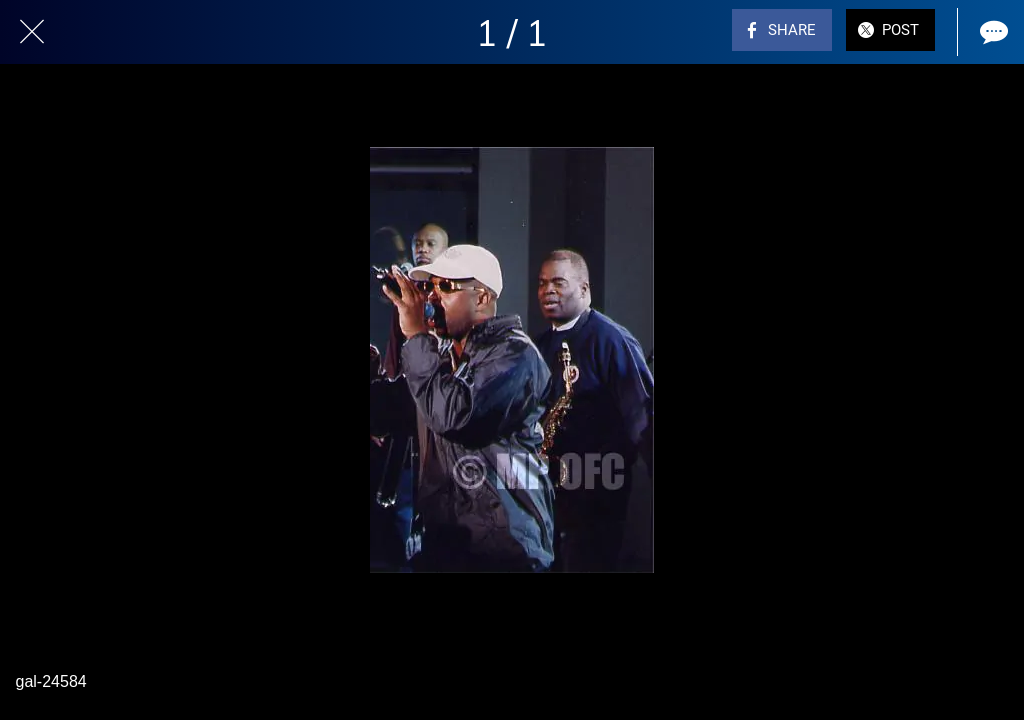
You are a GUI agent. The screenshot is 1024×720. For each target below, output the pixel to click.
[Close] (32, 32)
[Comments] (992, 32)
